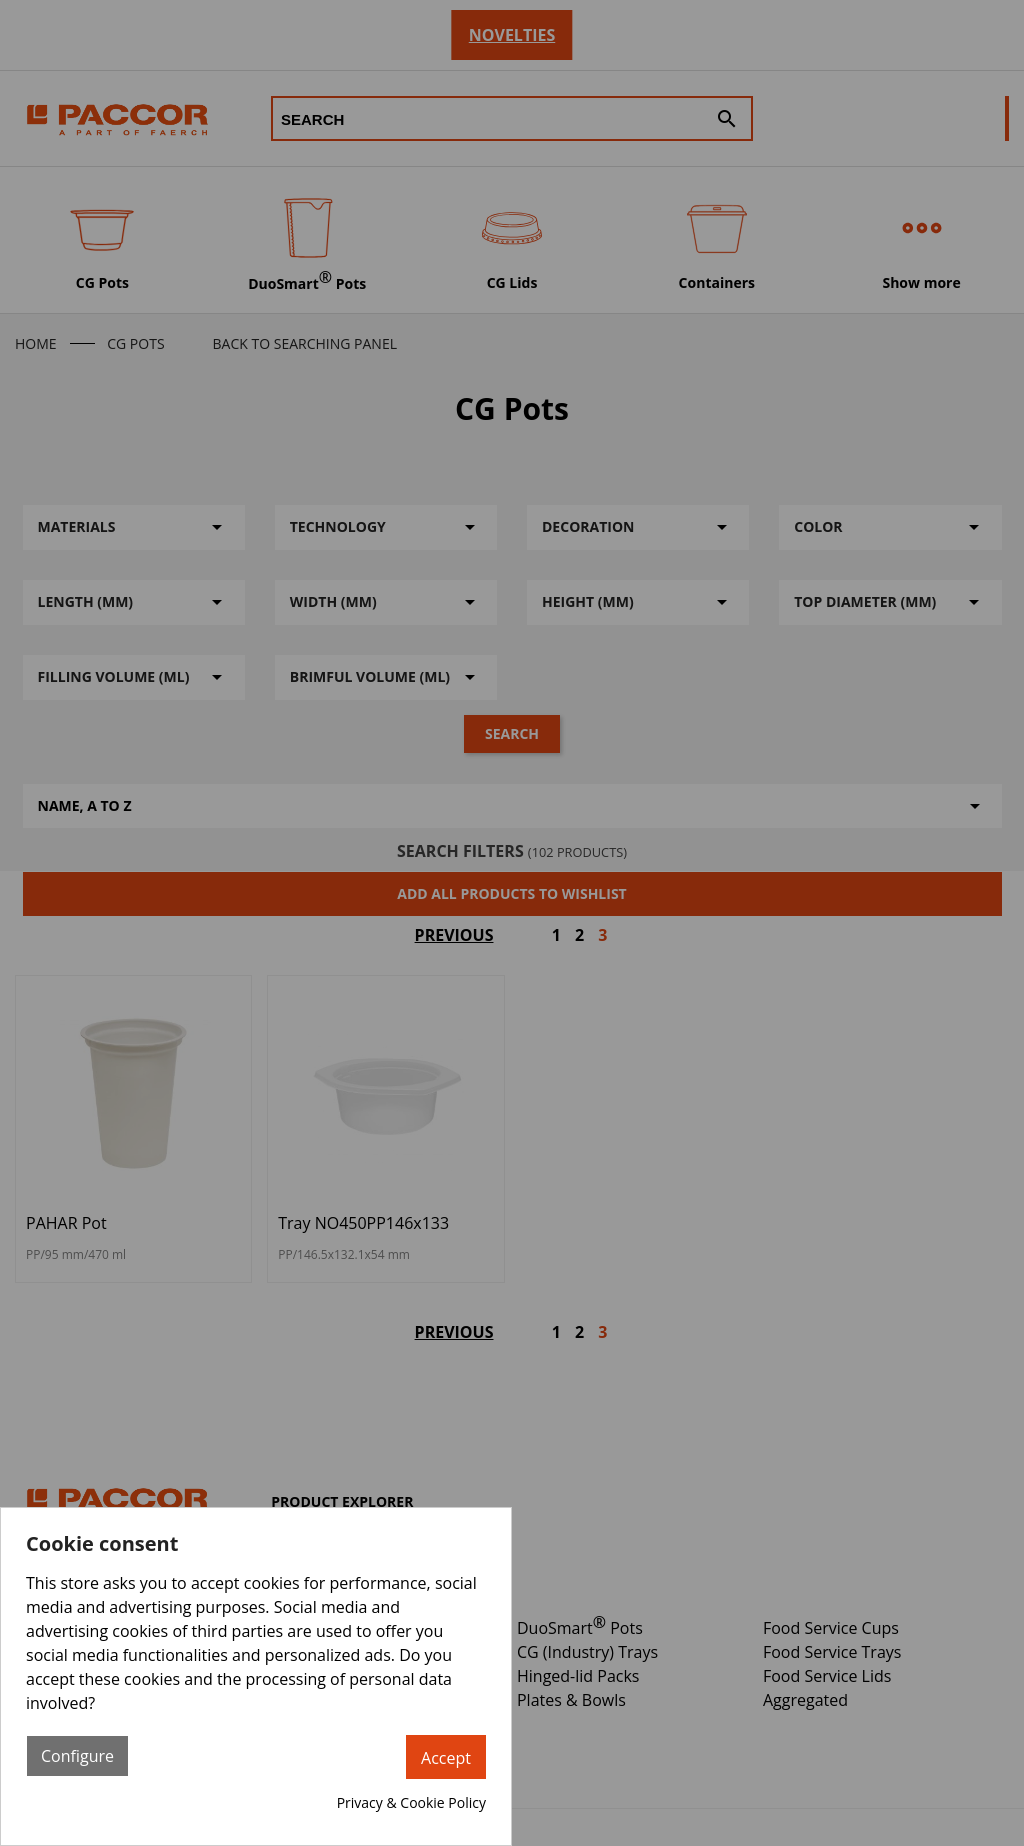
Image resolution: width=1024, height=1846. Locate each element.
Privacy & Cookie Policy (411, 1802)
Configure (77, 1756)
